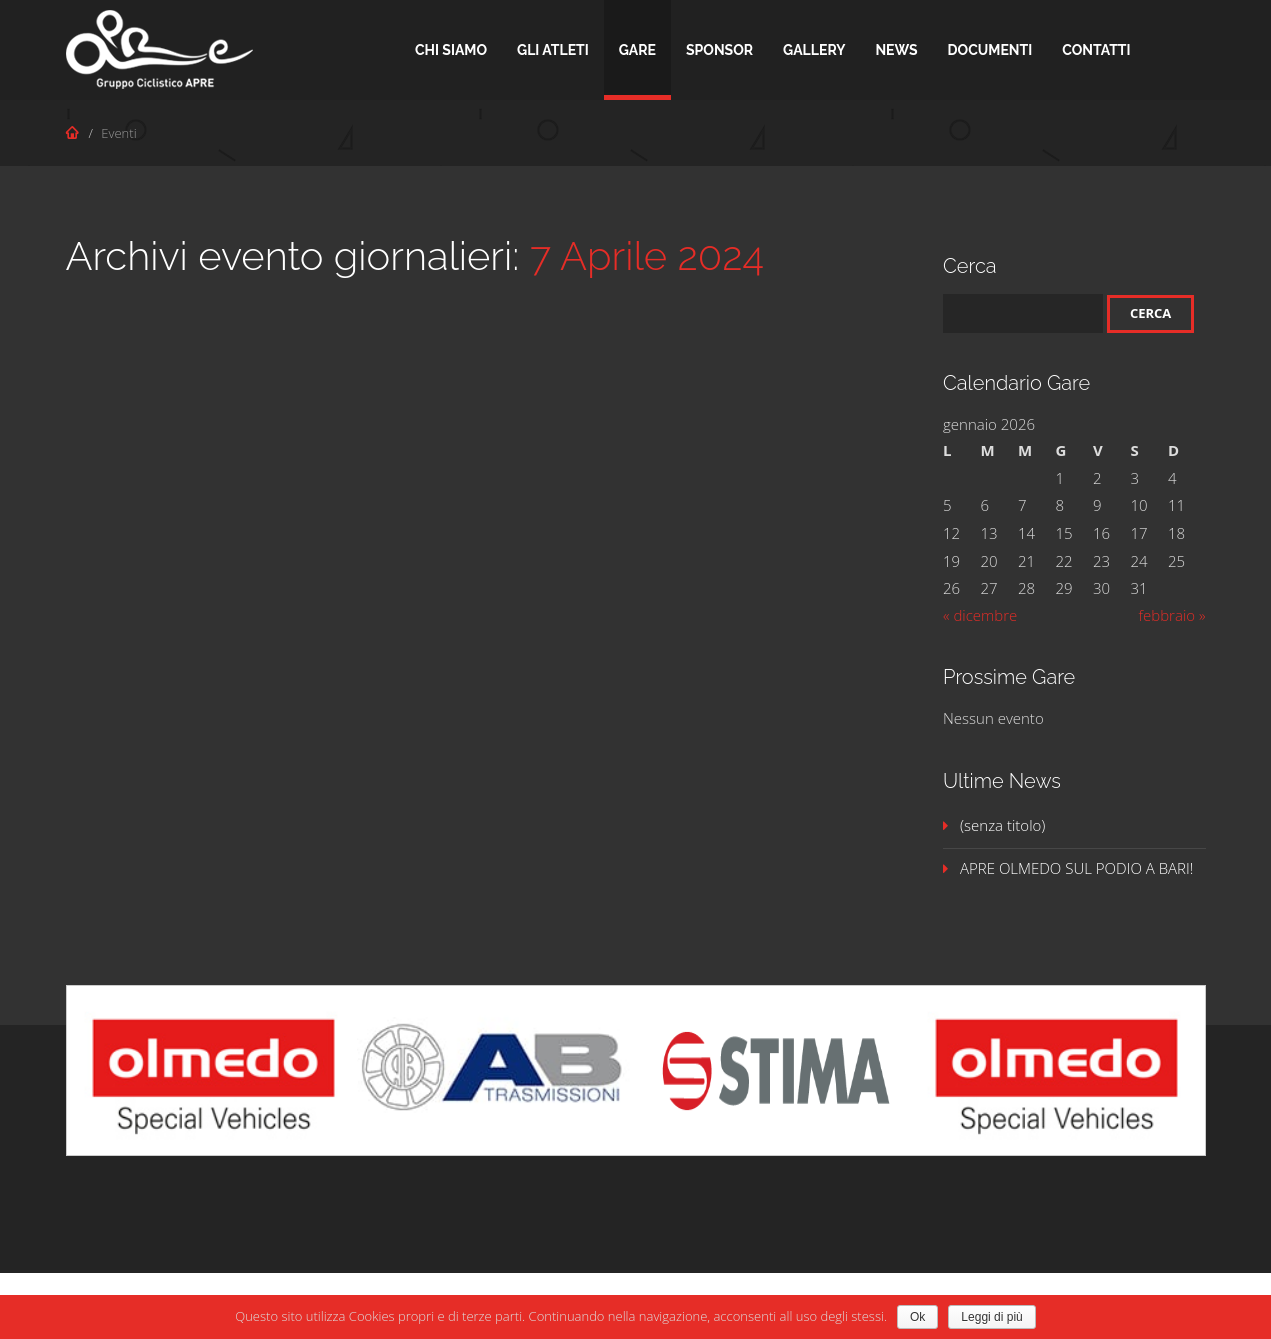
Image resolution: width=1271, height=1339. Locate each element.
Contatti (1096, 50)
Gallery (814, 50)
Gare (637, 50)
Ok (917, 1317)
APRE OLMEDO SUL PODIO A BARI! (1076, 868)
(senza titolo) (1002, 825)
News (896, 50)
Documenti (990, 50)
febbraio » (1172, 615)
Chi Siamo (451, 50)
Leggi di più (991, 1317)
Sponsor (719, 50)
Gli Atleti (553, 50)
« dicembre (980, 615)
